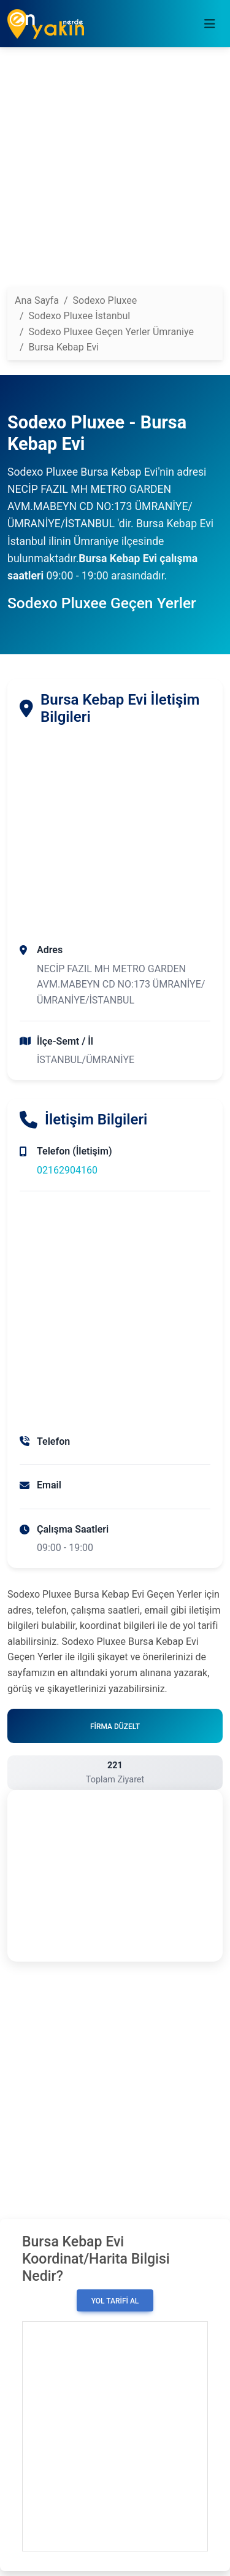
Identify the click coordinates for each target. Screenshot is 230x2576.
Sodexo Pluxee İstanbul (80, 316)
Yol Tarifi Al (115, 2301)
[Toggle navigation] (210, 24)
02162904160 (67, 1170)
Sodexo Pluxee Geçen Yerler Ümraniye (111, 332)
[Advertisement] (115, 172)
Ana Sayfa (37, 300)
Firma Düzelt (115, 1726)
